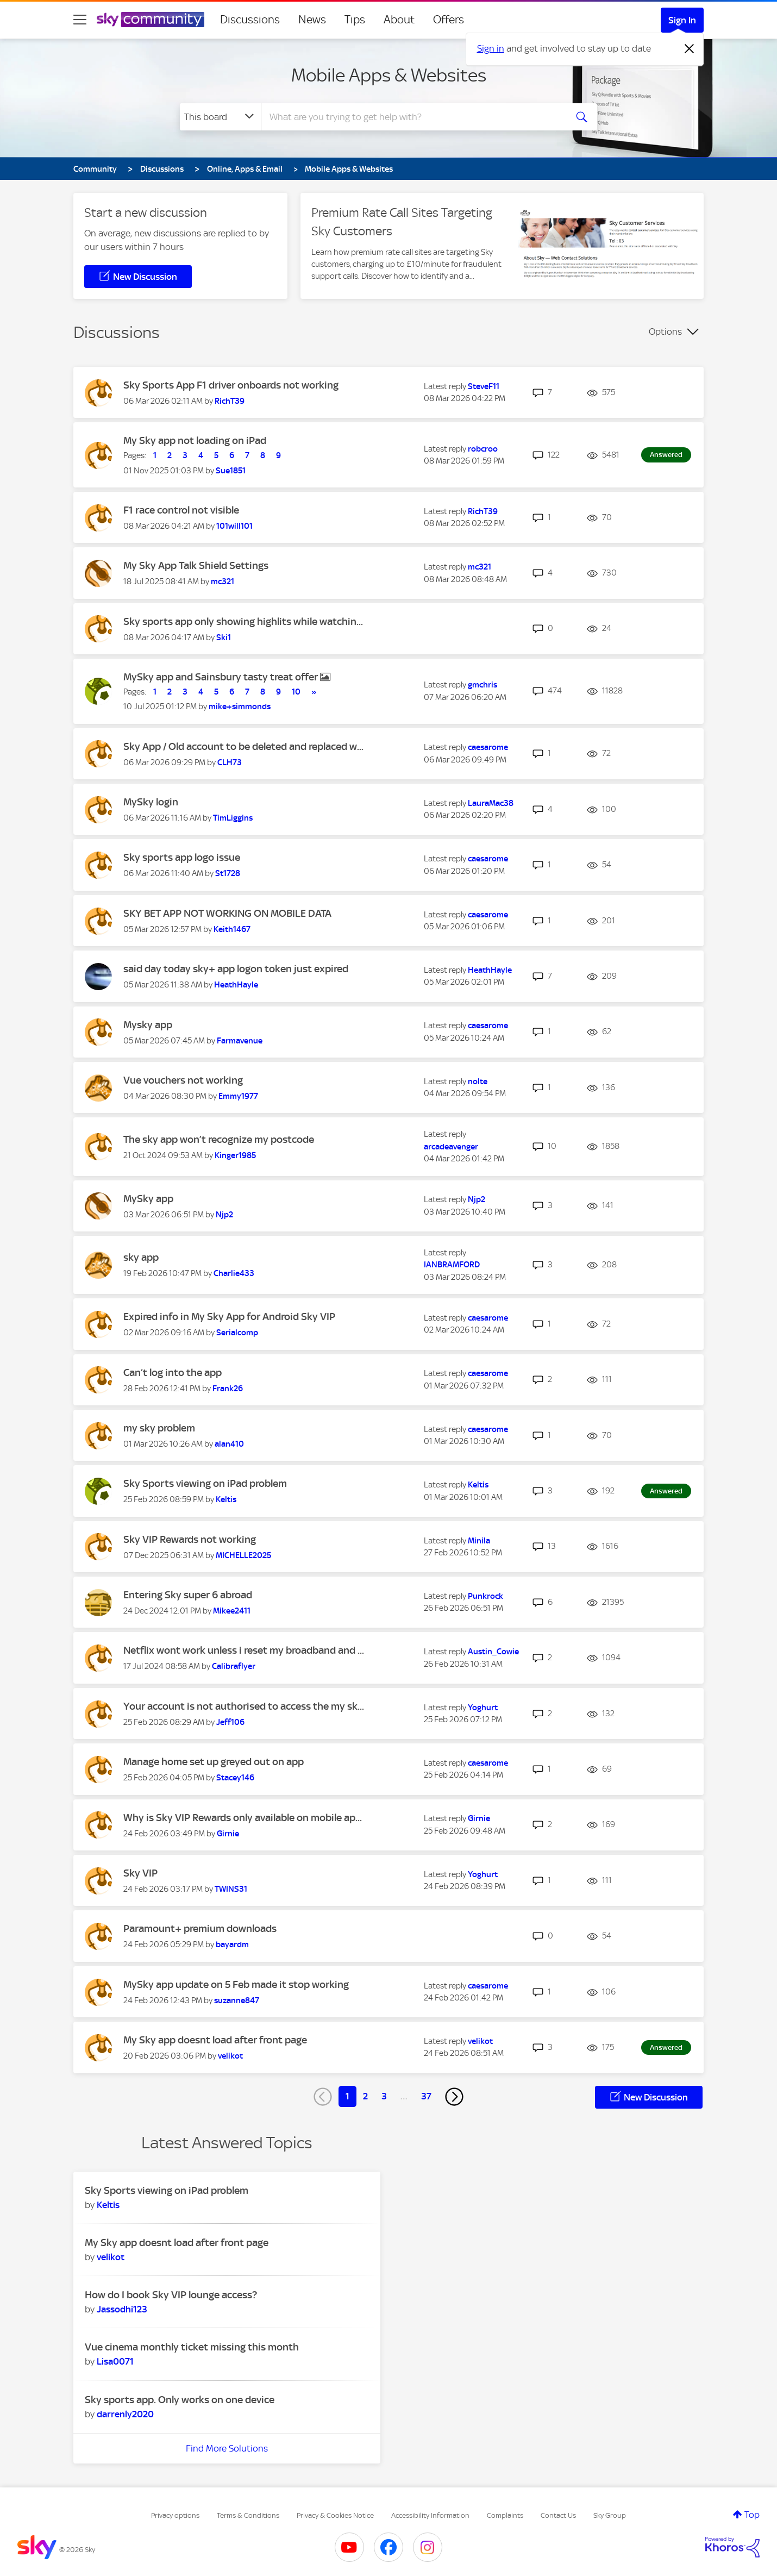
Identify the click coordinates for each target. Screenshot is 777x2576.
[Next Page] (454, 2097)
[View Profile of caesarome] (488, 747)
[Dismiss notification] (689, 49)
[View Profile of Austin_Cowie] (493, 1651)
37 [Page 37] (426, 2096)
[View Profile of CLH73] (229, 762)
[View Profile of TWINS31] (231, 1889)
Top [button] (752, 2514)
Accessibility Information (430, 2515)
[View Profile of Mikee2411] (231, 1611)
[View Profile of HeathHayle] (236, 985)
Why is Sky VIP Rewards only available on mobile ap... (242, 1817)
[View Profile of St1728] (227, 873)
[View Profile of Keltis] (226, 1499)
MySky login (150, 802)
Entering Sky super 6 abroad (187, 1595)
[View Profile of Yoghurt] (483, 1707)
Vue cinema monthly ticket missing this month (192, 2347)
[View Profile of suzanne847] (236, 2000)
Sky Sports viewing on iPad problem (205, 1483)
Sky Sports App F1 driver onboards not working (231, 385)
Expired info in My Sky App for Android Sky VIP (229, 1316)
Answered (666, 455)
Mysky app (147, 1024)
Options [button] (665, 331)
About (399, 19)
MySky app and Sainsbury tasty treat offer (221, 677)
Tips (354, 19)
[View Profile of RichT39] (230, 401)
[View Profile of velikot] (230, 2056)
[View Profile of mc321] (222, 581)
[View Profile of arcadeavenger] (451, 1147)
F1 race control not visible (181, 510)
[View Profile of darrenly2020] (125, 2414)
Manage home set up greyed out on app (213, 1761)
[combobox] (412, 116)
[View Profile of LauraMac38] (490, 803)
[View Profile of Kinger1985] (235, 1155)
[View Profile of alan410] (229, 1444)
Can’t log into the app (172, 1372)
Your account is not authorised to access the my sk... (243, 1706)
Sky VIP (140, 1873)
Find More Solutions (227, 2448)
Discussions (250, 19)
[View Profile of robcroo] (483, 449)
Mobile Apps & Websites (388, 75)
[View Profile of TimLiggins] (233, 818)
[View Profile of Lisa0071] (115, 2361)
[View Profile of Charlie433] (234, 1273)
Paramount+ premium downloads (200, 1928)
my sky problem (159, 1428)
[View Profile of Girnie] (228, 1834)
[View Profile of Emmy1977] (238, 1096)
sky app (141, 1257)
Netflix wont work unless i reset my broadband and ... (243, 1650)
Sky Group (609, 2515)
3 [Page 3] (384, 2096)
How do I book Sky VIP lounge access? (171, 2295)
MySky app (148, 1198)
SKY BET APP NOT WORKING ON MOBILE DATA (227, 913)
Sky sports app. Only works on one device (179, 2399)
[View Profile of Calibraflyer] (233, 1666)
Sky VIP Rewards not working (189, 1539)
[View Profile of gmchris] (482, 685)
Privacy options (175, 2515)
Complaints (505, 2515)
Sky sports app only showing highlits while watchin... (243, 621)
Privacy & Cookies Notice (335, 2515)
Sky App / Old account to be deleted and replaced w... (243, 746)
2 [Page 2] (365, 2096)
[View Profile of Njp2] (224, 1215)
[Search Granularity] (220, 116)
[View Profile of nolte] (477, 1081)
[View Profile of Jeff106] (230, 1722)
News (312, 19)
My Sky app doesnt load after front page (215, 2040)
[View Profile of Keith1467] (232, 929)
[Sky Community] (150, 19)
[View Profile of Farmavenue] (239, 1041)
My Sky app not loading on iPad (194, 440)
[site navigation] (79, 19)
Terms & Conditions (248, 2515)
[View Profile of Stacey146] (235, 1778)
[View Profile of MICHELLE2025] (243, 1555)
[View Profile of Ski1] (223, 637)
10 (296, 692)
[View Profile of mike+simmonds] (240, 706)
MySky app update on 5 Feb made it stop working (236, 1984)
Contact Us (558, 2515)
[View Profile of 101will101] (234, 526)
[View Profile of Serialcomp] (237, 1332)
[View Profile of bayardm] (232, 1944)
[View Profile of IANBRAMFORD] (452, 1265)
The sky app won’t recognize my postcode (218, 1139)
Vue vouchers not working (183, 1080)
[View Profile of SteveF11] (483, 386)
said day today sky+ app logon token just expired (235, 968)
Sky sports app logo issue (181, 857)
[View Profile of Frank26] (227, 1388)
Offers (448, 19)
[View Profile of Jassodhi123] (122, 2309)
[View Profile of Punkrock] (485, 1596)
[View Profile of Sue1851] (231, 471)
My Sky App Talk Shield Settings (195, 565)
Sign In (682, 20)
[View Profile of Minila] (479, 1541)
